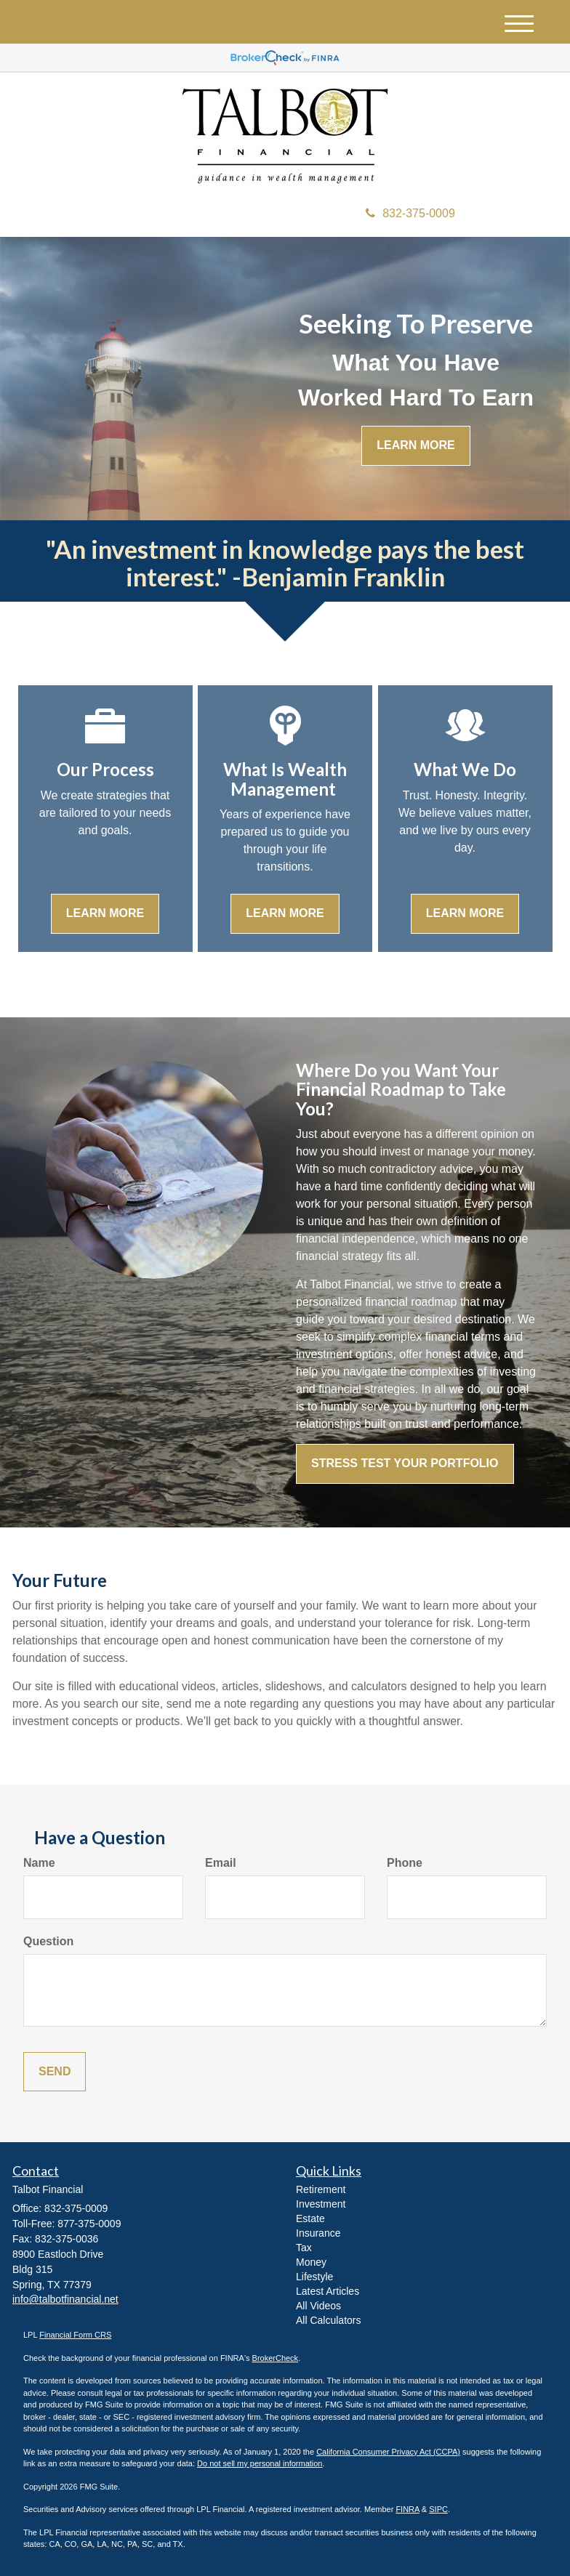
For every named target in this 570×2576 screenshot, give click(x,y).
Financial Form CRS (75, 2334)
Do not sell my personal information (259, 2463)
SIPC (438, 2509)
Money (311, 2262)
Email (220, 1863)
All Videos (318, 2305)
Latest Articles (327, 2291)
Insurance (318, 2233)
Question (48, 1941)
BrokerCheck (275, 2358)
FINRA (407, 2509)
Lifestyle (314, 2276)
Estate (310, 2218)
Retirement (320, 2189)
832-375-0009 (410, 213)
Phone (404, 1863)
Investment (320, 2204)
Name (39, 1863)
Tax (304, 2247)
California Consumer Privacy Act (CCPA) (388, 2451)
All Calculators (328, 2320)
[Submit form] (54, 2072)
